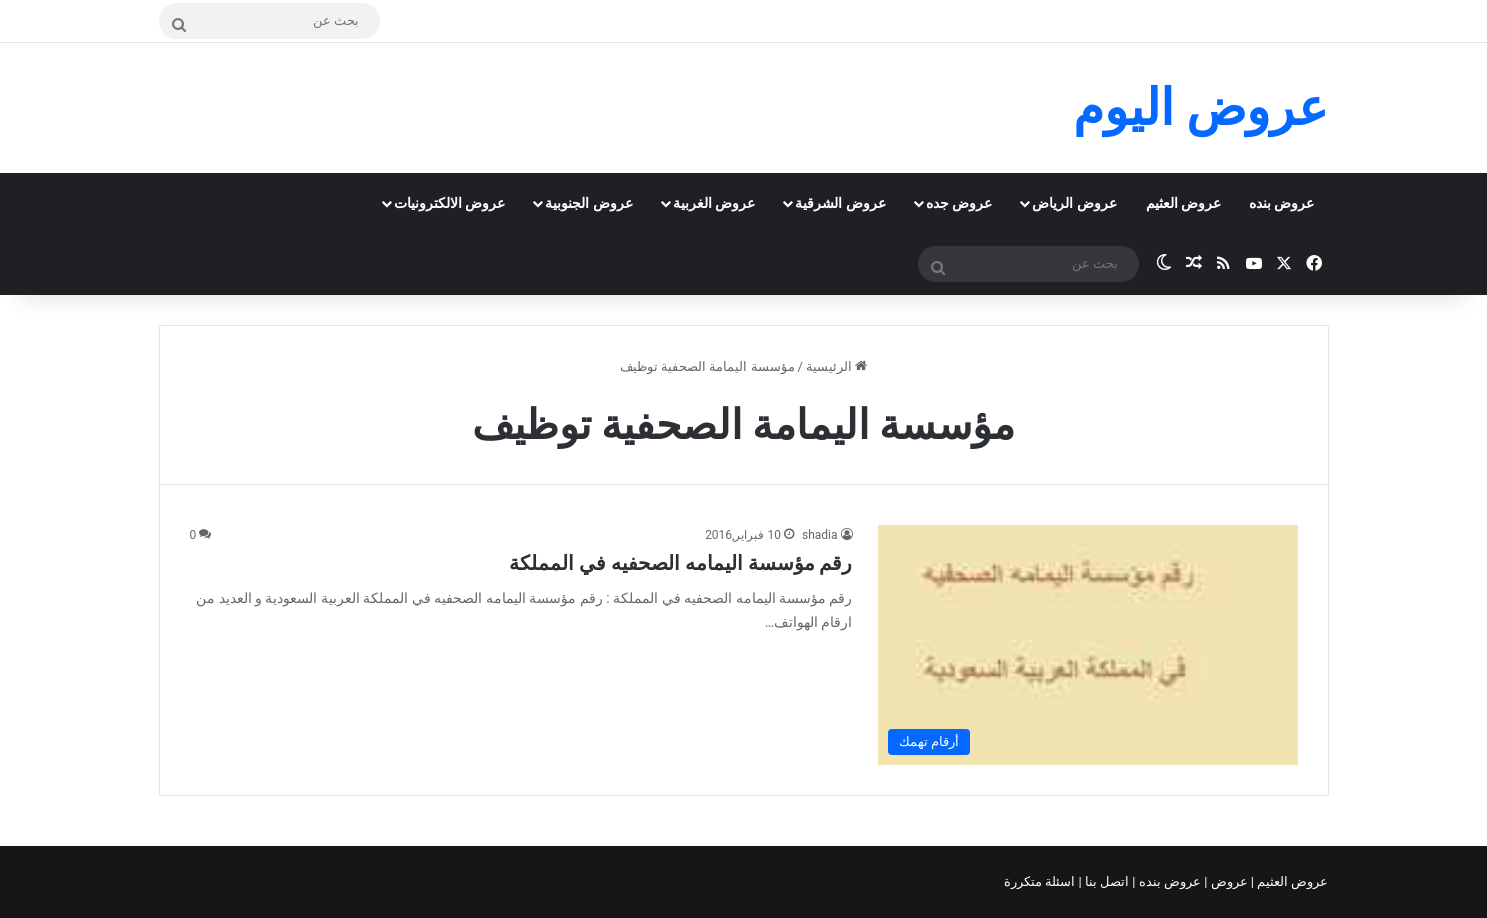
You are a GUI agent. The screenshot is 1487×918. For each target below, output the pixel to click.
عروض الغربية (714, 203)
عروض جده (959, 203)
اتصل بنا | (1106, 881)
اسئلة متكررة (1041, 881)
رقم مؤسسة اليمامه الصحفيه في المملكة (681, 563)
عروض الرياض (1074, 203)
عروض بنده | (1168, 881)
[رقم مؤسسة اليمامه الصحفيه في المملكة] (1088, 645)
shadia (820, 535)
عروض (1228, 881)
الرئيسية (836, 366)
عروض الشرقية (840, 203)
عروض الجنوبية (588, 203)
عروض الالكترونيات (449, 203)
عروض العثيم (1183, 203)
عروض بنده (1281, 203)
